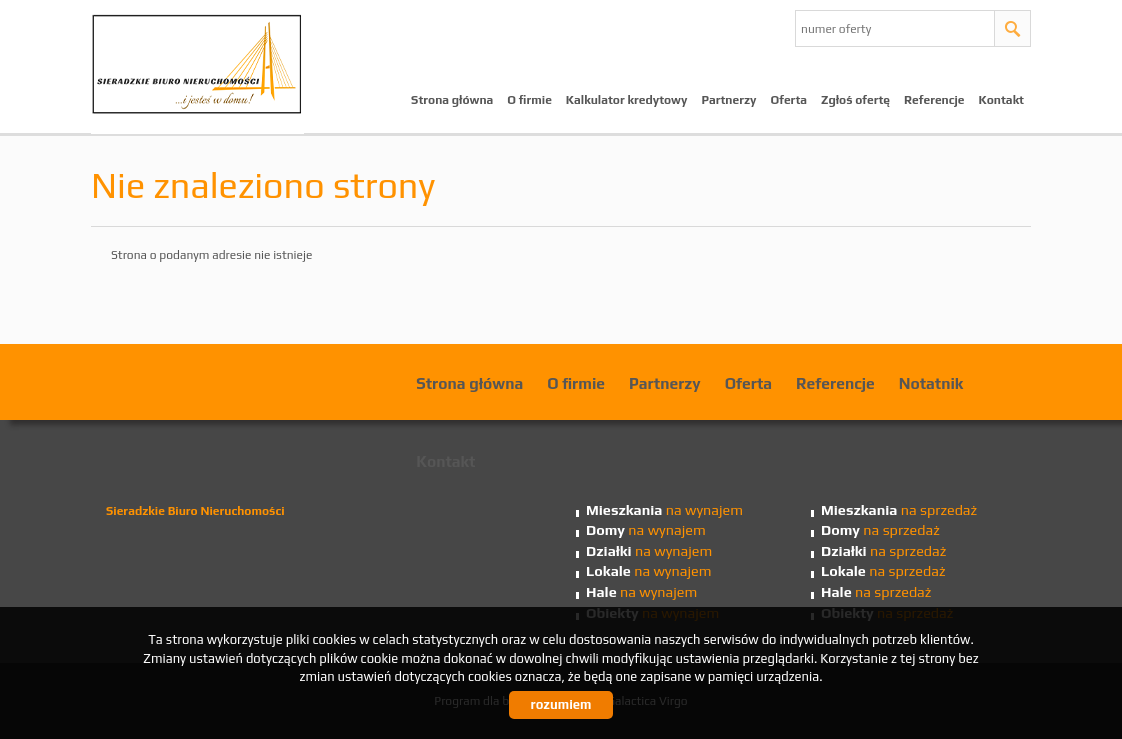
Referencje (934, 100)
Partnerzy (728, 100)
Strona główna (452, 100)
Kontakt (1001, 100)
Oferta (789, 100)
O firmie (529, 100)
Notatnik (931, 383)
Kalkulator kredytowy (627, 100)
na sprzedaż (899, 510)
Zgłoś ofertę (855, 100)
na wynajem (664, 510)
